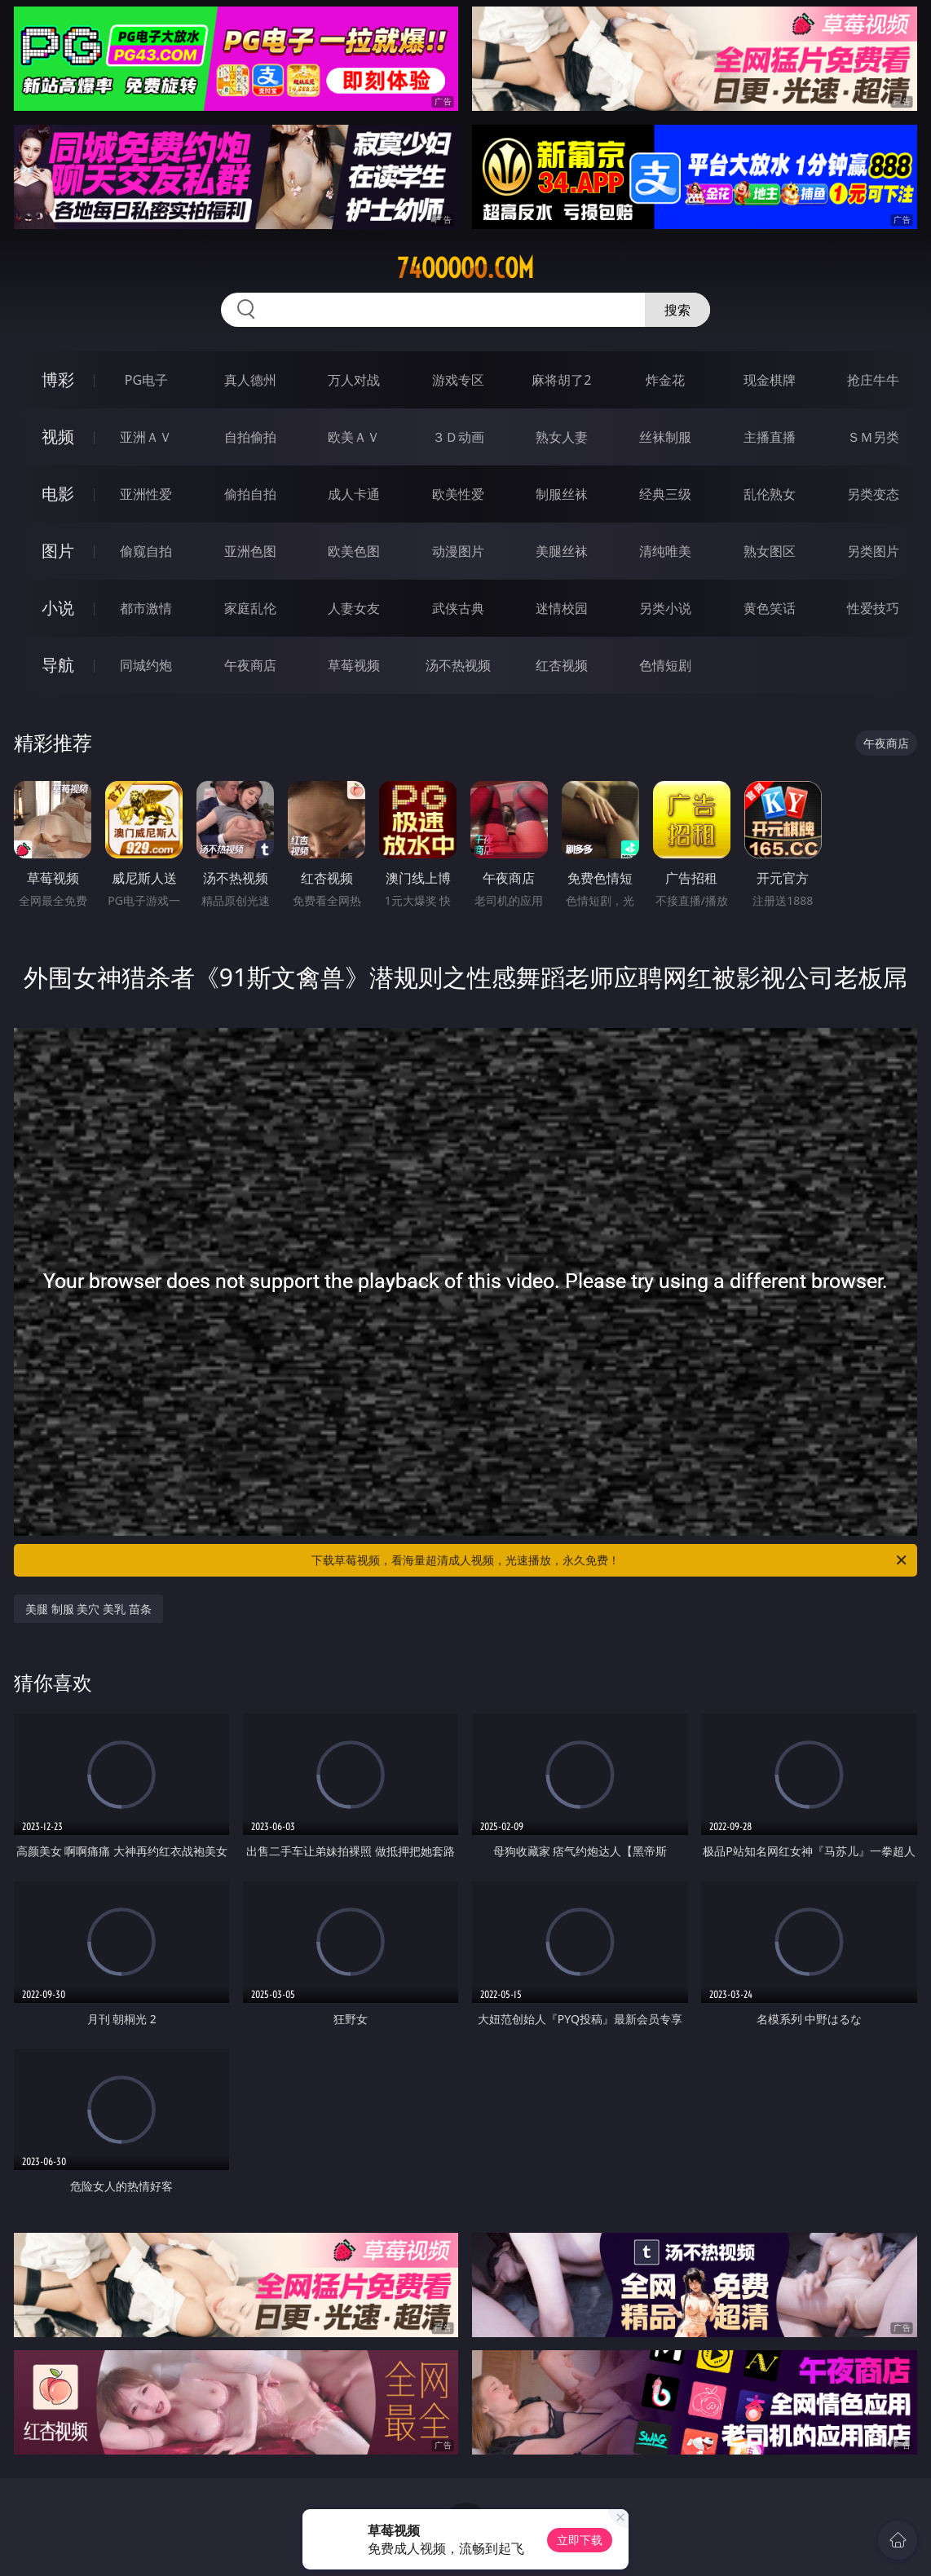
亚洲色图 (250, 551)
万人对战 (354, 380)
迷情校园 (562, 608)
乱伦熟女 (769, 494)
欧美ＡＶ (354, 437)
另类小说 (665, 608)
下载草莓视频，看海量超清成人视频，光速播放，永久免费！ (610, 1560)
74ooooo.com (465, 268)
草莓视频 (354, 665)
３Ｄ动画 (458, 437)
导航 (58, 665)
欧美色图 (354, 551)
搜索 (677, 310)
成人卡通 (354, 494)
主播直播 (769, 437)
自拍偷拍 (250, 437)
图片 (58, 551)
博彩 (58, 379)
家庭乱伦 (250, 608)
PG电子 (146, 380)
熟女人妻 (562, 437)
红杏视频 (562, 665)
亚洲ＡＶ (146, 437)
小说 (58, 608)
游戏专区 (458, 380)
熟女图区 (769, 551)
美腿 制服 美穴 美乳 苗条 (88, 1609)
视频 (58, 437)
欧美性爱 (458, 494)
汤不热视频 (458, 665)
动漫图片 (458, 551)
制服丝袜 (562, 494)
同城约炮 (146, 665)
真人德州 (250, 380)
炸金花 (665, 380)
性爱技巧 (873, 608)
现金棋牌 (769, 380)
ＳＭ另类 (873, 437)
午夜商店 (250, 665)
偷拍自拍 (250, 494)
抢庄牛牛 (873, 380)
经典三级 (665, 494)
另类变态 (873, 494)
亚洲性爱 (146, 494)
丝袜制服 (665, 437)
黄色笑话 (769, 608)
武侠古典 (458, 608)
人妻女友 (354, 608)
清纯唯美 (665, 551)
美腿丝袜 (562, 551)
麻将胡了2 (561, 380)
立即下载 (579, 2539)
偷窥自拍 (146, 551)
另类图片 (873, 551)
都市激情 (146, 608)
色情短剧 (665, 665)
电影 (58, 494)
